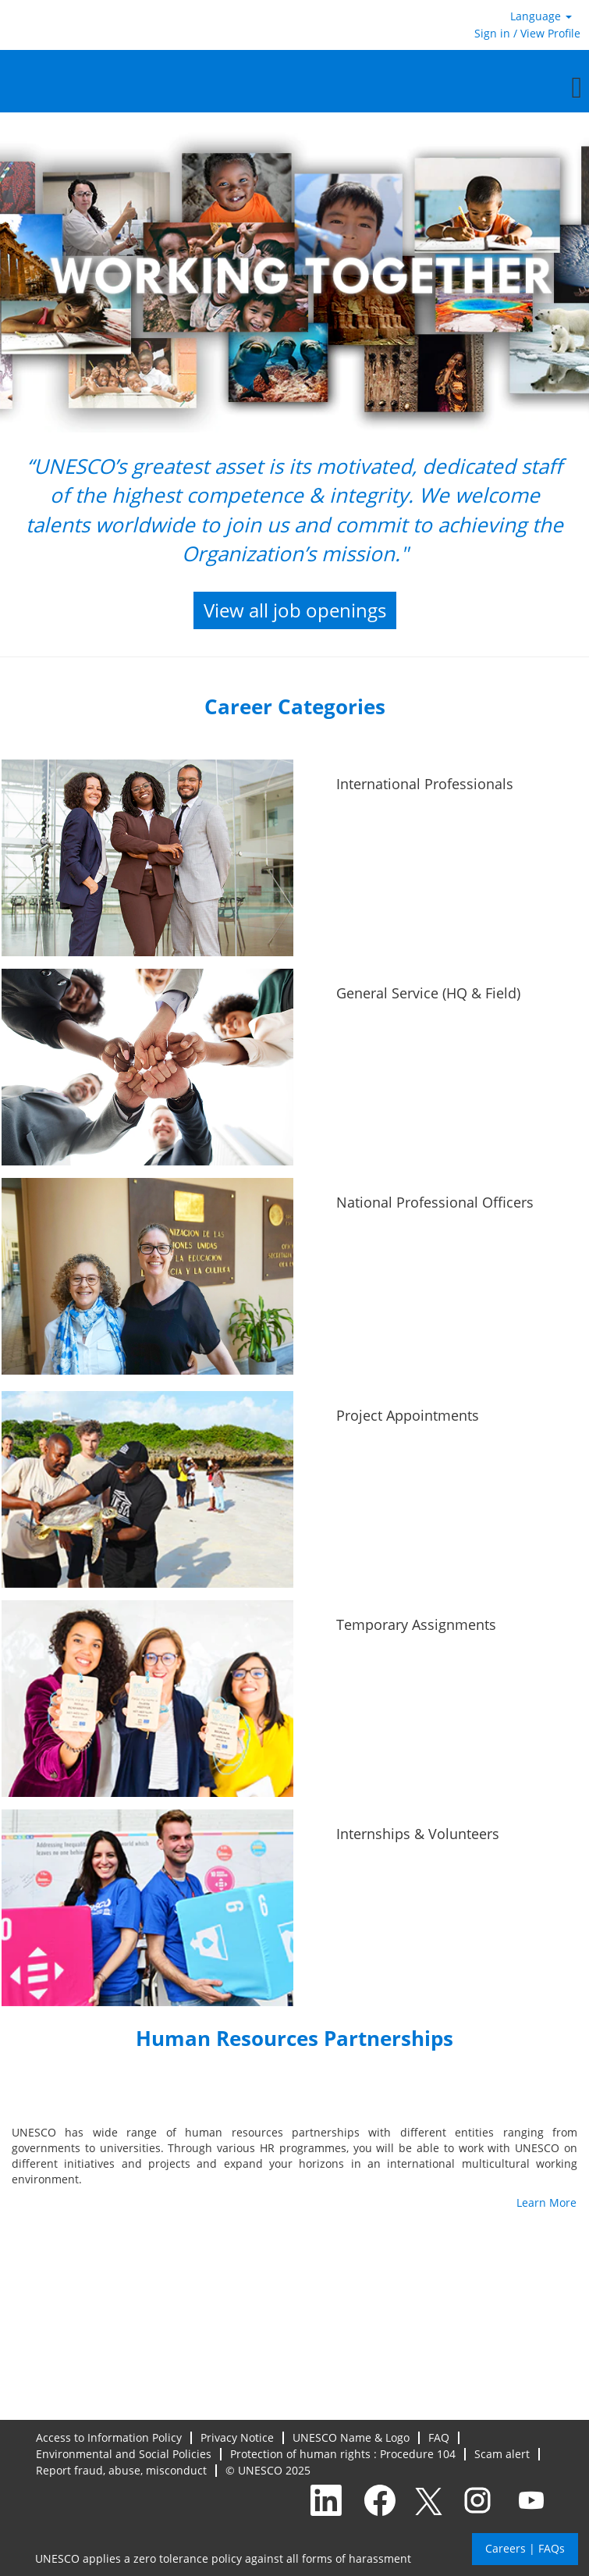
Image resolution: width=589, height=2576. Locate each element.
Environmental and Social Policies (123, 2454)
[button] (294, 87)
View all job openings (295, 610)
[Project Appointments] (2, 1400)
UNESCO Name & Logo (351, 2438)
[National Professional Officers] (2, 1187)
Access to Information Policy (109, 2438)
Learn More (546, 2202)
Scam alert (502, 2454)
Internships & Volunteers (417, 1833)
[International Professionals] (2, 769)
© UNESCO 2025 (267, 2470)
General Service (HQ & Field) (428, 993)
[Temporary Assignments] (2, 1609)
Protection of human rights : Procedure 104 (343, 2454)
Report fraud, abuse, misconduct (121, 2470)
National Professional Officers (435, 1202)
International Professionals (424, 783)
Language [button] (541, 16)
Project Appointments (407, 1415)
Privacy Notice (237, 2438)
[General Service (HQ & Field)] (2, 978)
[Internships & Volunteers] (2, 1819)
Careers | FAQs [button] (525, 2548)
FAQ (438, 2438)
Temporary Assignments (416, 1624)
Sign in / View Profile (527, 33)
